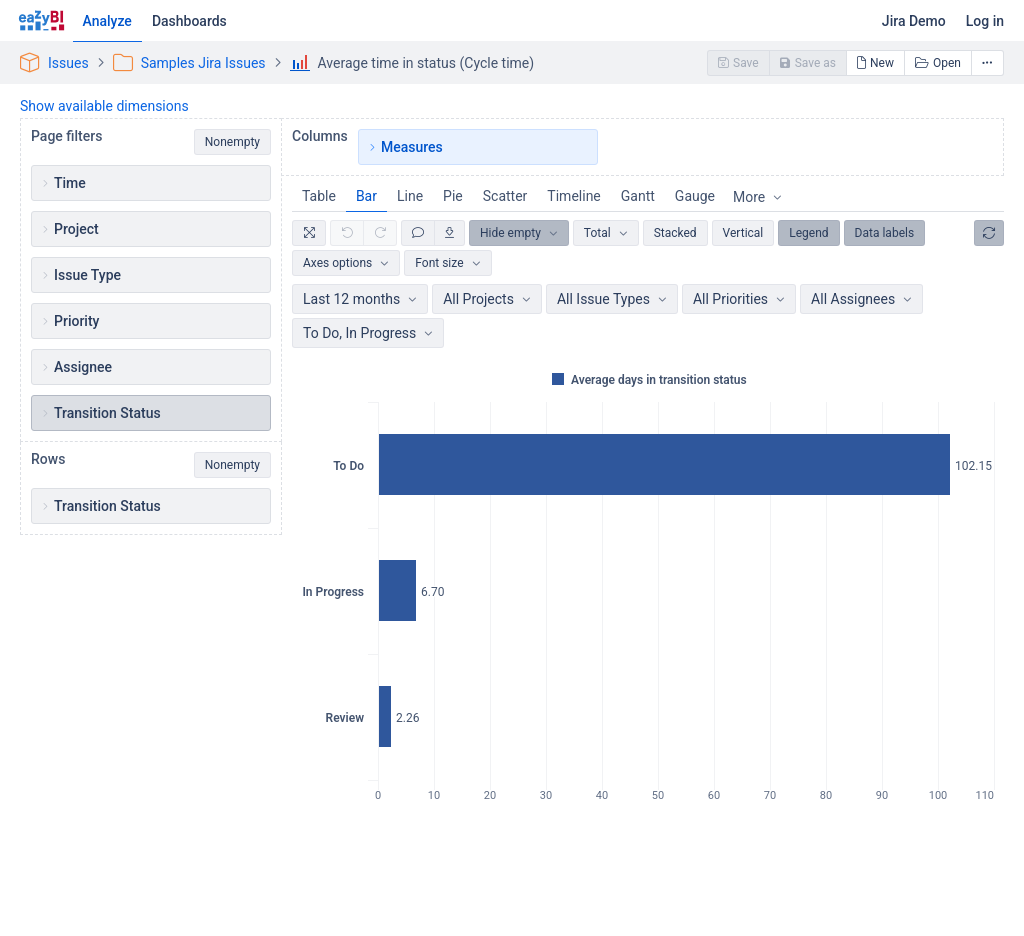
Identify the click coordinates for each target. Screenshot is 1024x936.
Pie (453, 196)
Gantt (638, 196)
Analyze (107, 21)
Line (410, 196)
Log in (985, 21)
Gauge (695, 196)
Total (597, 233)
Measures (412, 147)
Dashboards (189, 21)
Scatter (505, 196)
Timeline (573, 196)
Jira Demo (914, 21)
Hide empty (510, 233)
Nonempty (232, 142)
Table (319, 196)
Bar (366, 196)
